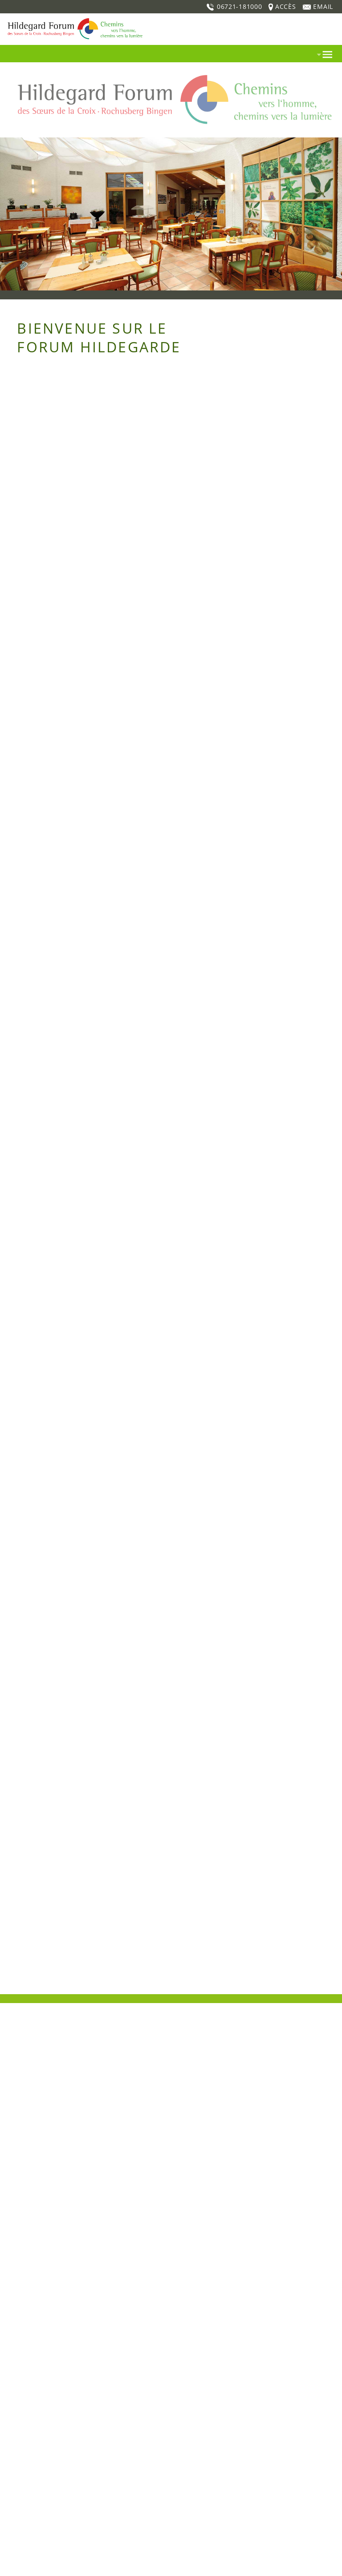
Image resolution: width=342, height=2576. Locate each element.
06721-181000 (234, 6)
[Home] (73, 18)
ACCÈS (281, 6)
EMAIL (317, 6)
